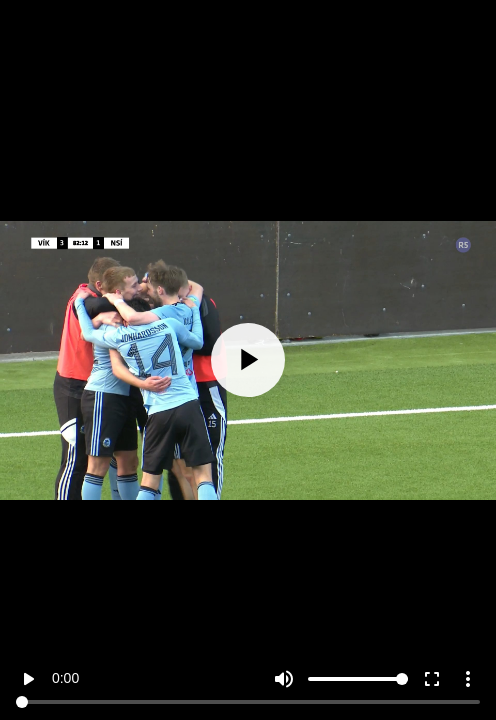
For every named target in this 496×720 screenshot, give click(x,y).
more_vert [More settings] (468, 679)
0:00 (65, 678)
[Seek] (248, 702)
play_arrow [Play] (28, 679)
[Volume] (358, 679)
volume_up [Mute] (284, 679)
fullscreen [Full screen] (432, 679)
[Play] (248, 360)
